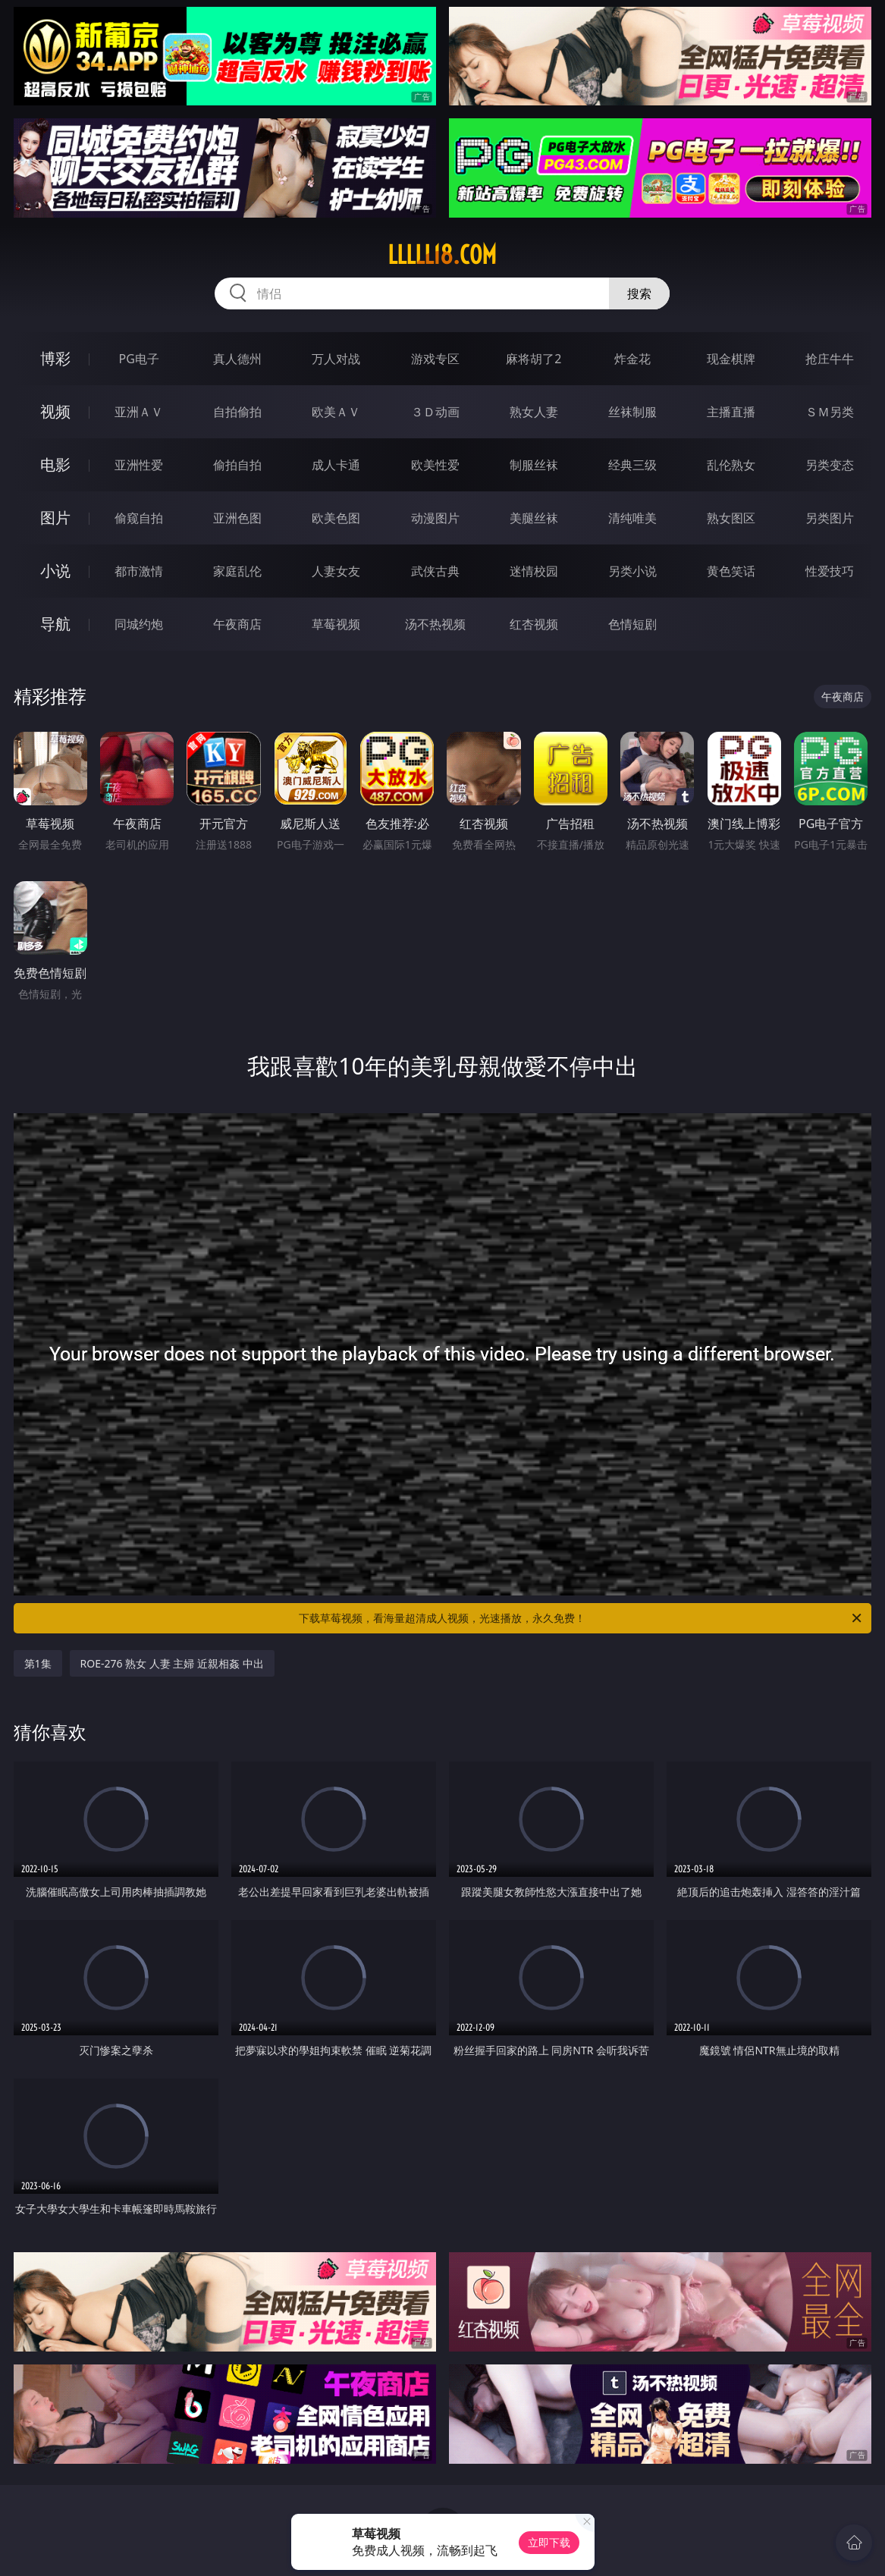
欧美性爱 (435, 465)
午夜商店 (237, 624)
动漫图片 (435, 518)
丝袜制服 (632, 411)
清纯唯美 (632, 518)
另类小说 (632, 571)
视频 (55, 411)
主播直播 (731, 411)
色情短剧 (632, 624)
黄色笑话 (731, 571)
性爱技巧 (829, 571)
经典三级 (632, 465)
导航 (55, 623)
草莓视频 (336, 624)
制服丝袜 (534, 465)
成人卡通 (336, 465)
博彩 (55, 358)
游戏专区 (435, 358)
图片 (55, 517)
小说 (55, 570)
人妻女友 (336, 571)
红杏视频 (534, 624)
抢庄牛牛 (829, 358)
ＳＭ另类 (829, 411)
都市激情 (139, 571)
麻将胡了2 (533, 358)
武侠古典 (435, 571)
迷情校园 (534, 571)
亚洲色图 (237, 518)
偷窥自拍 (139, 518)
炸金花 (632, 358)
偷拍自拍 (237, 465)
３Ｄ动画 (435, 411)
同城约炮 (139, 624)
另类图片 (829, 518)
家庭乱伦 (237, 571)
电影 (55, 464)
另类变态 (829, 465)
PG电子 (138, 358)
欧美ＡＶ (336, 411)
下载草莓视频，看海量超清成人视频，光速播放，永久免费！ (581, 1618)
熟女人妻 (534, 411)
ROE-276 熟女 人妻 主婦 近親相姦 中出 (172, 1663)
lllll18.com (442, 255)
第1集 (38, 1663)
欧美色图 (336, 518)
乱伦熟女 (731, 465)
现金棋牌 (731, 358)
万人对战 (336, 358)
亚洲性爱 (139, 465)
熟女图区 (731, 518)
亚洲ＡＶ (139, 411)
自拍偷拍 (237, 411)
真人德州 (237, 358)
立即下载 (549, 2542)
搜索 (639, 293)
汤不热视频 (435, 624)
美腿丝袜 (534, 518)
